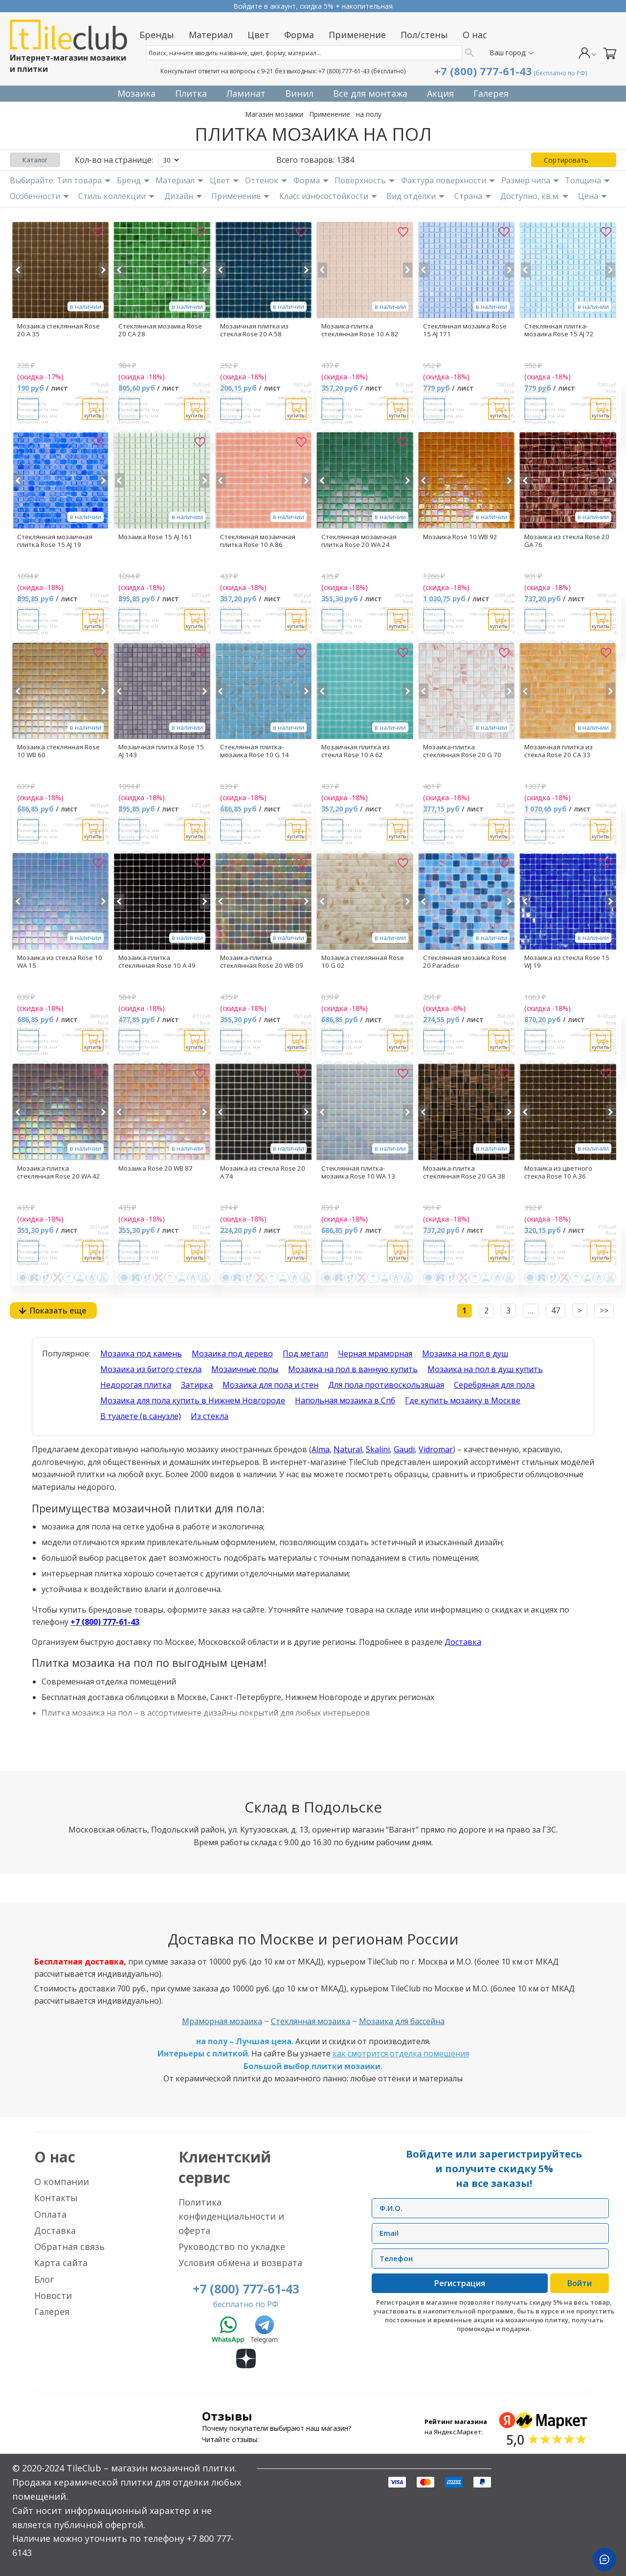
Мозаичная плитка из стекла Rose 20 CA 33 (558, 750)
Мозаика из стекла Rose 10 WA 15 (59, 961)
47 (555, 1310)
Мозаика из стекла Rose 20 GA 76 (566, 540)
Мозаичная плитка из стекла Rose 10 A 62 (355, 750)
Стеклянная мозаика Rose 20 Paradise (465, 961)
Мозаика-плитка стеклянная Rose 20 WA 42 (58, 1172)
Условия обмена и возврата (240, 2263)
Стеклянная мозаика (310, 2021)
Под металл (305, 1353)
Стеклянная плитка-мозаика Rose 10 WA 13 (358, 1172)
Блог (44, 2279)
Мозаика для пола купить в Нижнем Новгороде (192, 1400)
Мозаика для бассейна (402, 2021)
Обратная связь (69, 2246)
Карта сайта (61, 2263)
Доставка (463, 1642)
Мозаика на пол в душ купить (485, 1369)
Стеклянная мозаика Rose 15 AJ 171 (465, 330)
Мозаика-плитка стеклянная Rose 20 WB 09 (261, 961)
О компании (61, 2181)
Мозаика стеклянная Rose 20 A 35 (58, 330)
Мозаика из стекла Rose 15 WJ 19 (566, 961)
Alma (321, 1449)
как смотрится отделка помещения (401, 2053)
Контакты (56, 2198)
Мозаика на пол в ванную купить (353, 1369)
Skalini (378, 1449)
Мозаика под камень (141, 1353)
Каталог (34, 159)
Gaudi (404, 1449)
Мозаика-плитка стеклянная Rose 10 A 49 (157, 961)
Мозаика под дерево (232, 1353)
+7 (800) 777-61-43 (344, 71)
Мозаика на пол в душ (465, 1353)
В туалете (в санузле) (140, 1416)
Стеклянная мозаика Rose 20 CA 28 (160, 330)
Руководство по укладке (232, 2246)
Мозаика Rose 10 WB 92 (460, 536)
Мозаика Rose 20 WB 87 (155, 1168)
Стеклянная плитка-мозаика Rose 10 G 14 (254, 750)
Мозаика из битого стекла (150, 1369)
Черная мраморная (375, 1353)
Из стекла (209, 1416)
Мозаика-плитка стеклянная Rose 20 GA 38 (464, 1172)
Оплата (50, 2214)
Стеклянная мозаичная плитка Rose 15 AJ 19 (54, 540)
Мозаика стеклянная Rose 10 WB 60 (58, 750)
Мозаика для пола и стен (270, 1384)
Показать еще (58, 1310)
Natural (348, 1449)
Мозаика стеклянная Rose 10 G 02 (362, 961)
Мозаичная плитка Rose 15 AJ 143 (161, 750)
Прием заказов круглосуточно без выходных (313, 6)
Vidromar (436, 1449)
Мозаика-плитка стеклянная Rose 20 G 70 (462, 750)
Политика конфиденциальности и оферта (231, 2216)
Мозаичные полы (244, 1369)
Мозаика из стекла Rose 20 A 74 (262, 1172)
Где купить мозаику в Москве (462, 1400)
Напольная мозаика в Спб (345, 1400)
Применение (329, 114)
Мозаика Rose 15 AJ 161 (155, 536)
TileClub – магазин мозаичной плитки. (152, 2468)
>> (604, 1310)
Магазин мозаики (274, 114)
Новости (53, 2295)
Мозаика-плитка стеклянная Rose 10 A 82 (360, 330)
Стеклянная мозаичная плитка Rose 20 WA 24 (359, 540)
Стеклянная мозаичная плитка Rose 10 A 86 (257, 540)
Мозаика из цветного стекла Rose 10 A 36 (558, 1172)
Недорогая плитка (135, 1384)
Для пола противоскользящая (386, 1384)
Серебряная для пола (494, 1384)
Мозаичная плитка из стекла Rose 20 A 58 (254, 330)
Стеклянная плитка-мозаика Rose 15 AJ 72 (559, 330)
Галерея (51, 2311)
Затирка (197, 1384)
